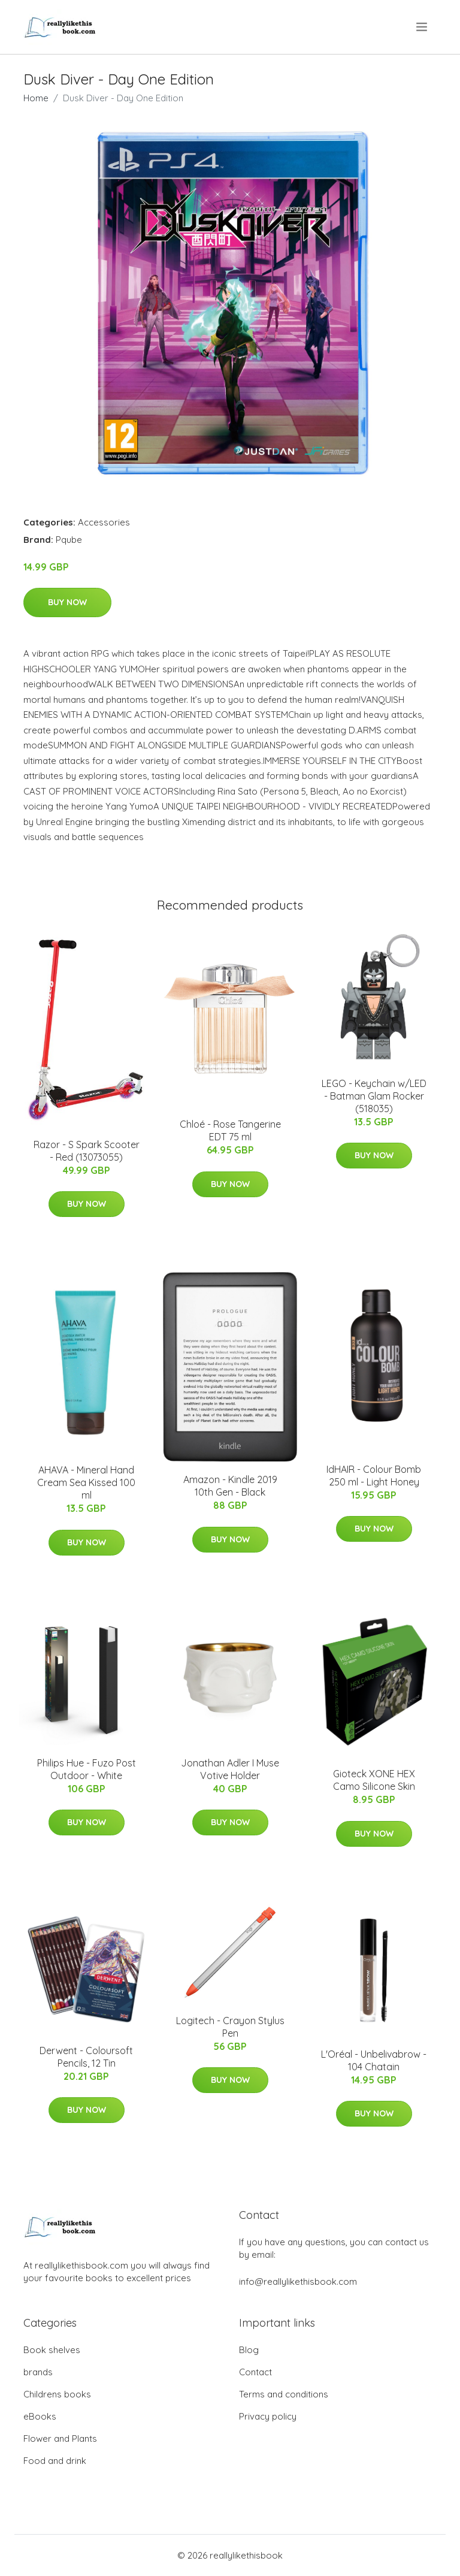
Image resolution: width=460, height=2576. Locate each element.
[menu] (422, 27)
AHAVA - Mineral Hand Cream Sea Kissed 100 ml (86, 1482)
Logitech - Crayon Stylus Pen (230, 2027)
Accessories (104, 522)
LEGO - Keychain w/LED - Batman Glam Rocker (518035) (374, 1096)
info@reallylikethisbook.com (298, 2281)
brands (38, 2372)
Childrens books (57, 2394)
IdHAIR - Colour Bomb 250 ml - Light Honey (373, 1475)
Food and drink (54, 2460)
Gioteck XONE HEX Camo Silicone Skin (374, 1780)
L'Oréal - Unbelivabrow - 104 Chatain (373, 2060)
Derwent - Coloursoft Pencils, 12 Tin (86, 2057)
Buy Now (67, 602)
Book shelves (51, 2349)
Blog (249, 2349)
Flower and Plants (60, 2438)
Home (36, 98)
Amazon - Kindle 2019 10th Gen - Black (230, 1485)
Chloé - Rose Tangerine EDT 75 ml (230, 1130)
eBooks (39, 2416)
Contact (255, 2372)
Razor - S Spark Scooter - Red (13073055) (87, 1150)
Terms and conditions (283, 2394)
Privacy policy (267, 2416)
